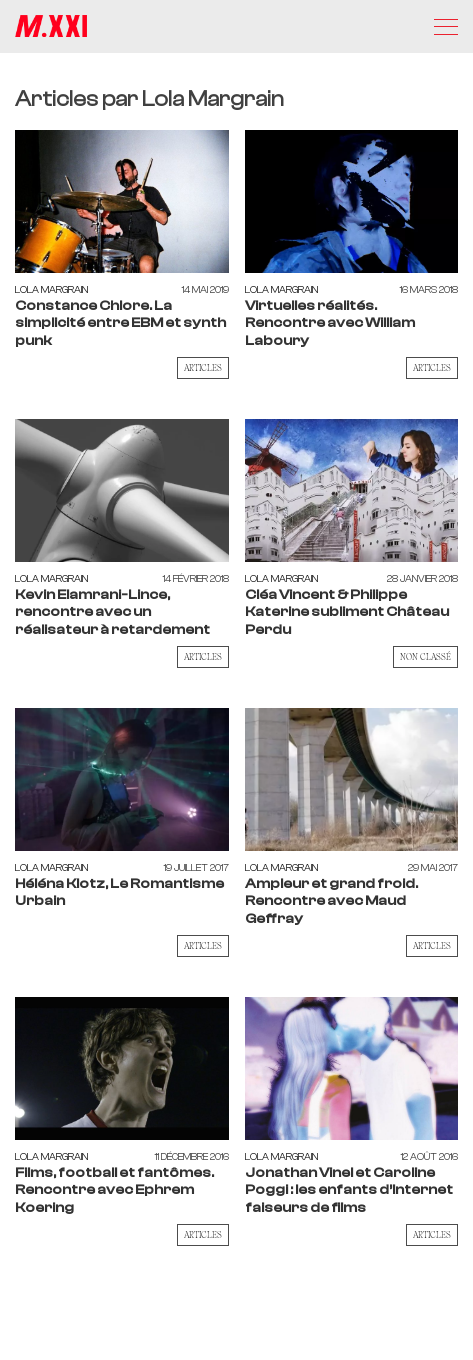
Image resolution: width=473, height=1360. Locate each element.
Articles (203, 367)
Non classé (425, 656)
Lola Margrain (51, 289)
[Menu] (446, 27)
